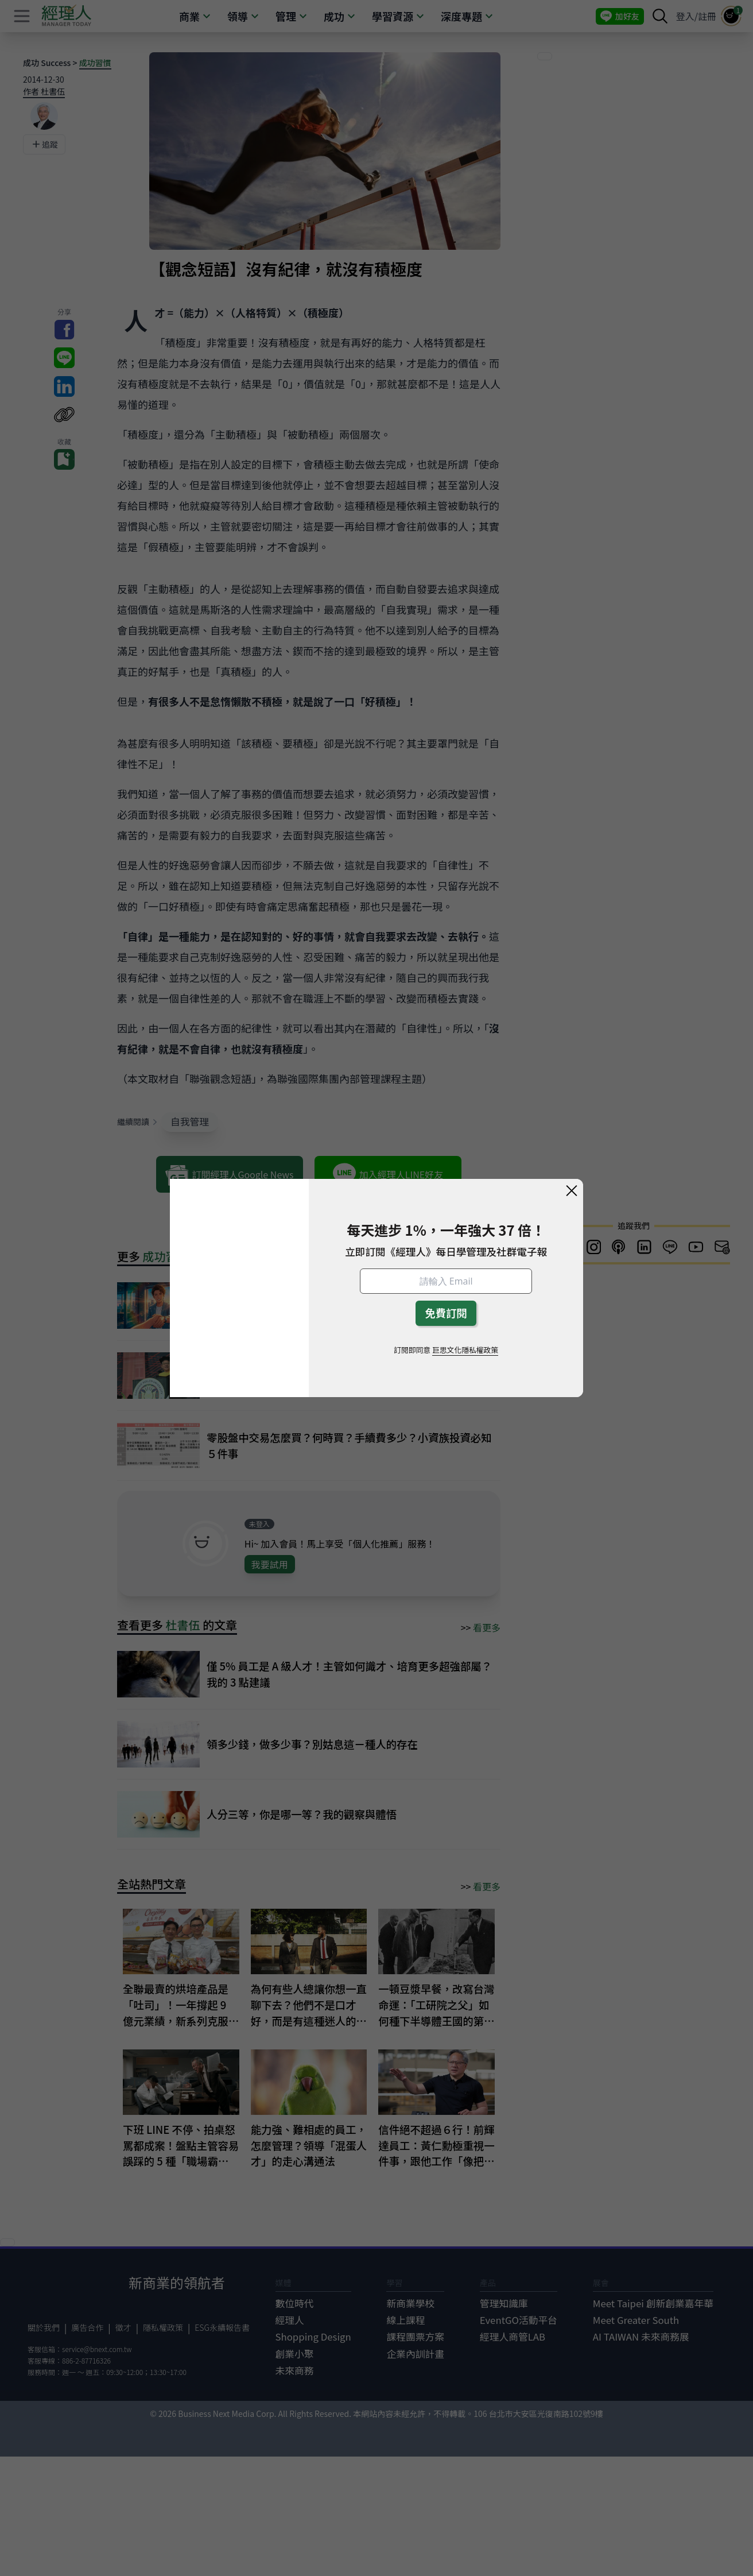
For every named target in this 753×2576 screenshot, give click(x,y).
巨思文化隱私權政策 (465, 1349)
